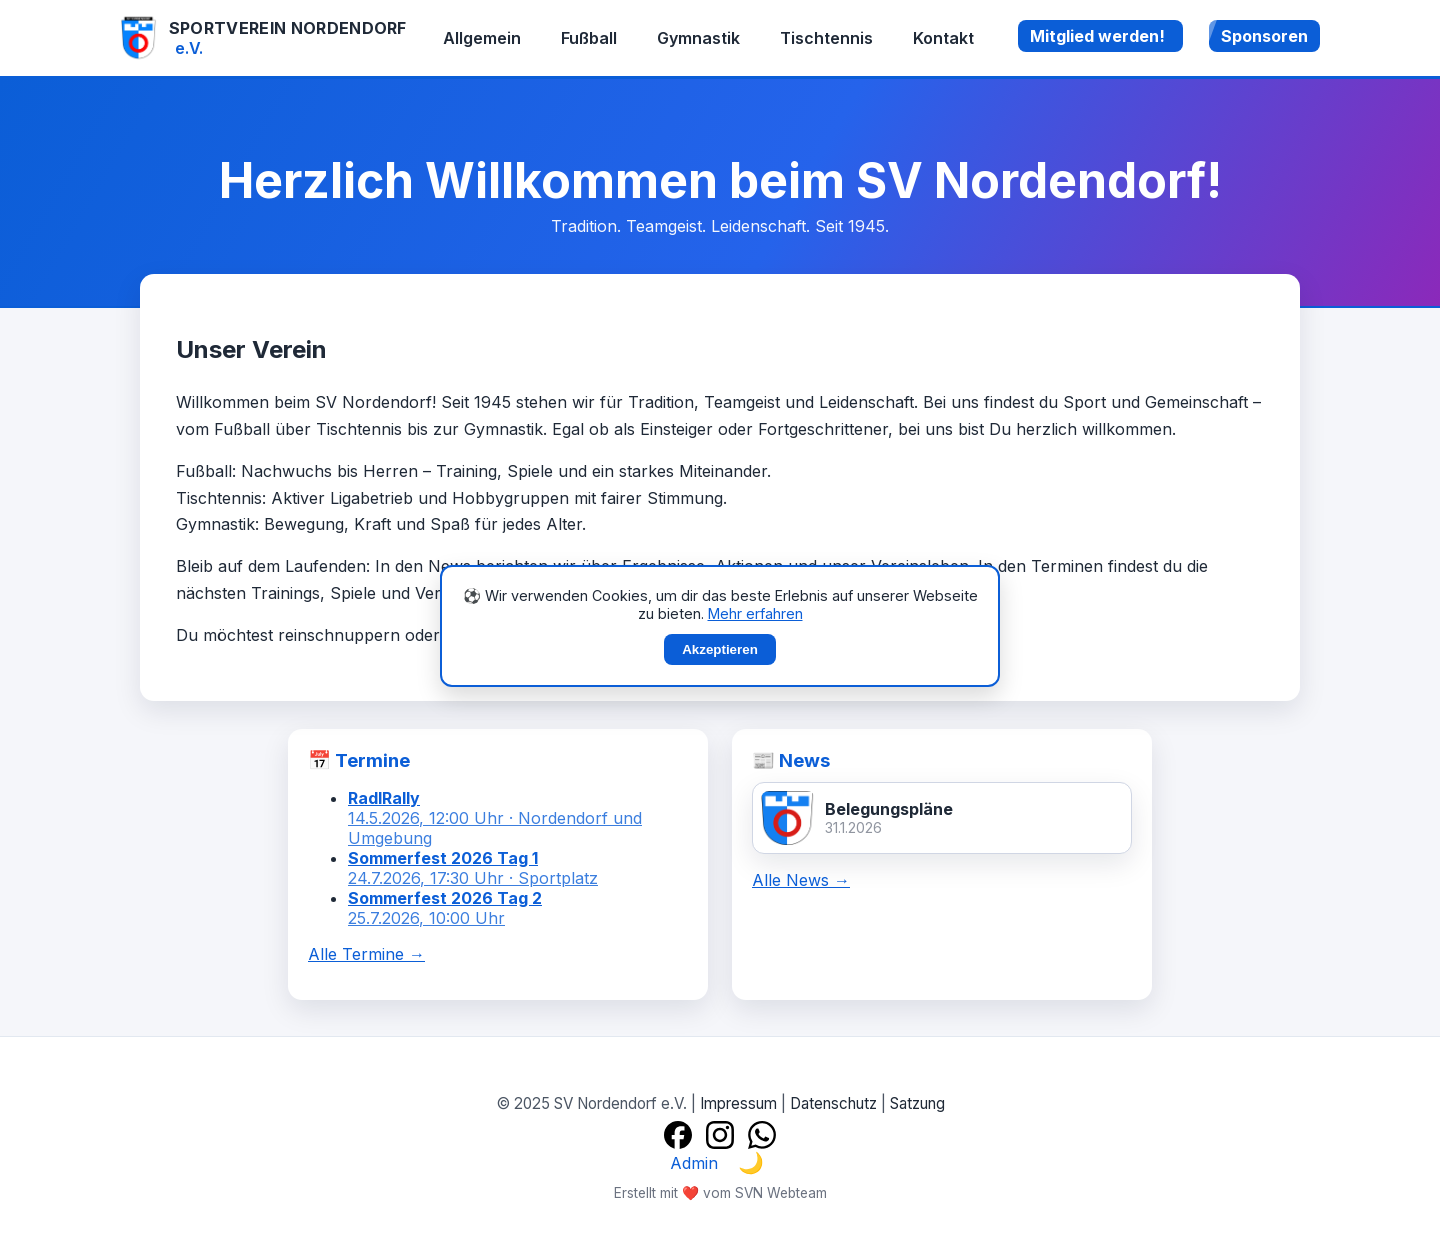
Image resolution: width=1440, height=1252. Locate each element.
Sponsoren (1264, 36)
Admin (694, 1163)
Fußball (589, 38)
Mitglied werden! (1097, 36)
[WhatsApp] (762, 1135)
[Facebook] (678, 1135)
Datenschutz (833, 1103)
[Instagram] (720, 1135)
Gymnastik (698, 38)
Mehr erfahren (755, 613)
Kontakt (943, 38)
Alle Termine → (366, 954)
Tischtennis (826, 38)
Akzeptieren (720, 649)
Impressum (738, 1103)
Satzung (917, 1103)
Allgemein (482, 38)
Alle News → (801, 880)
